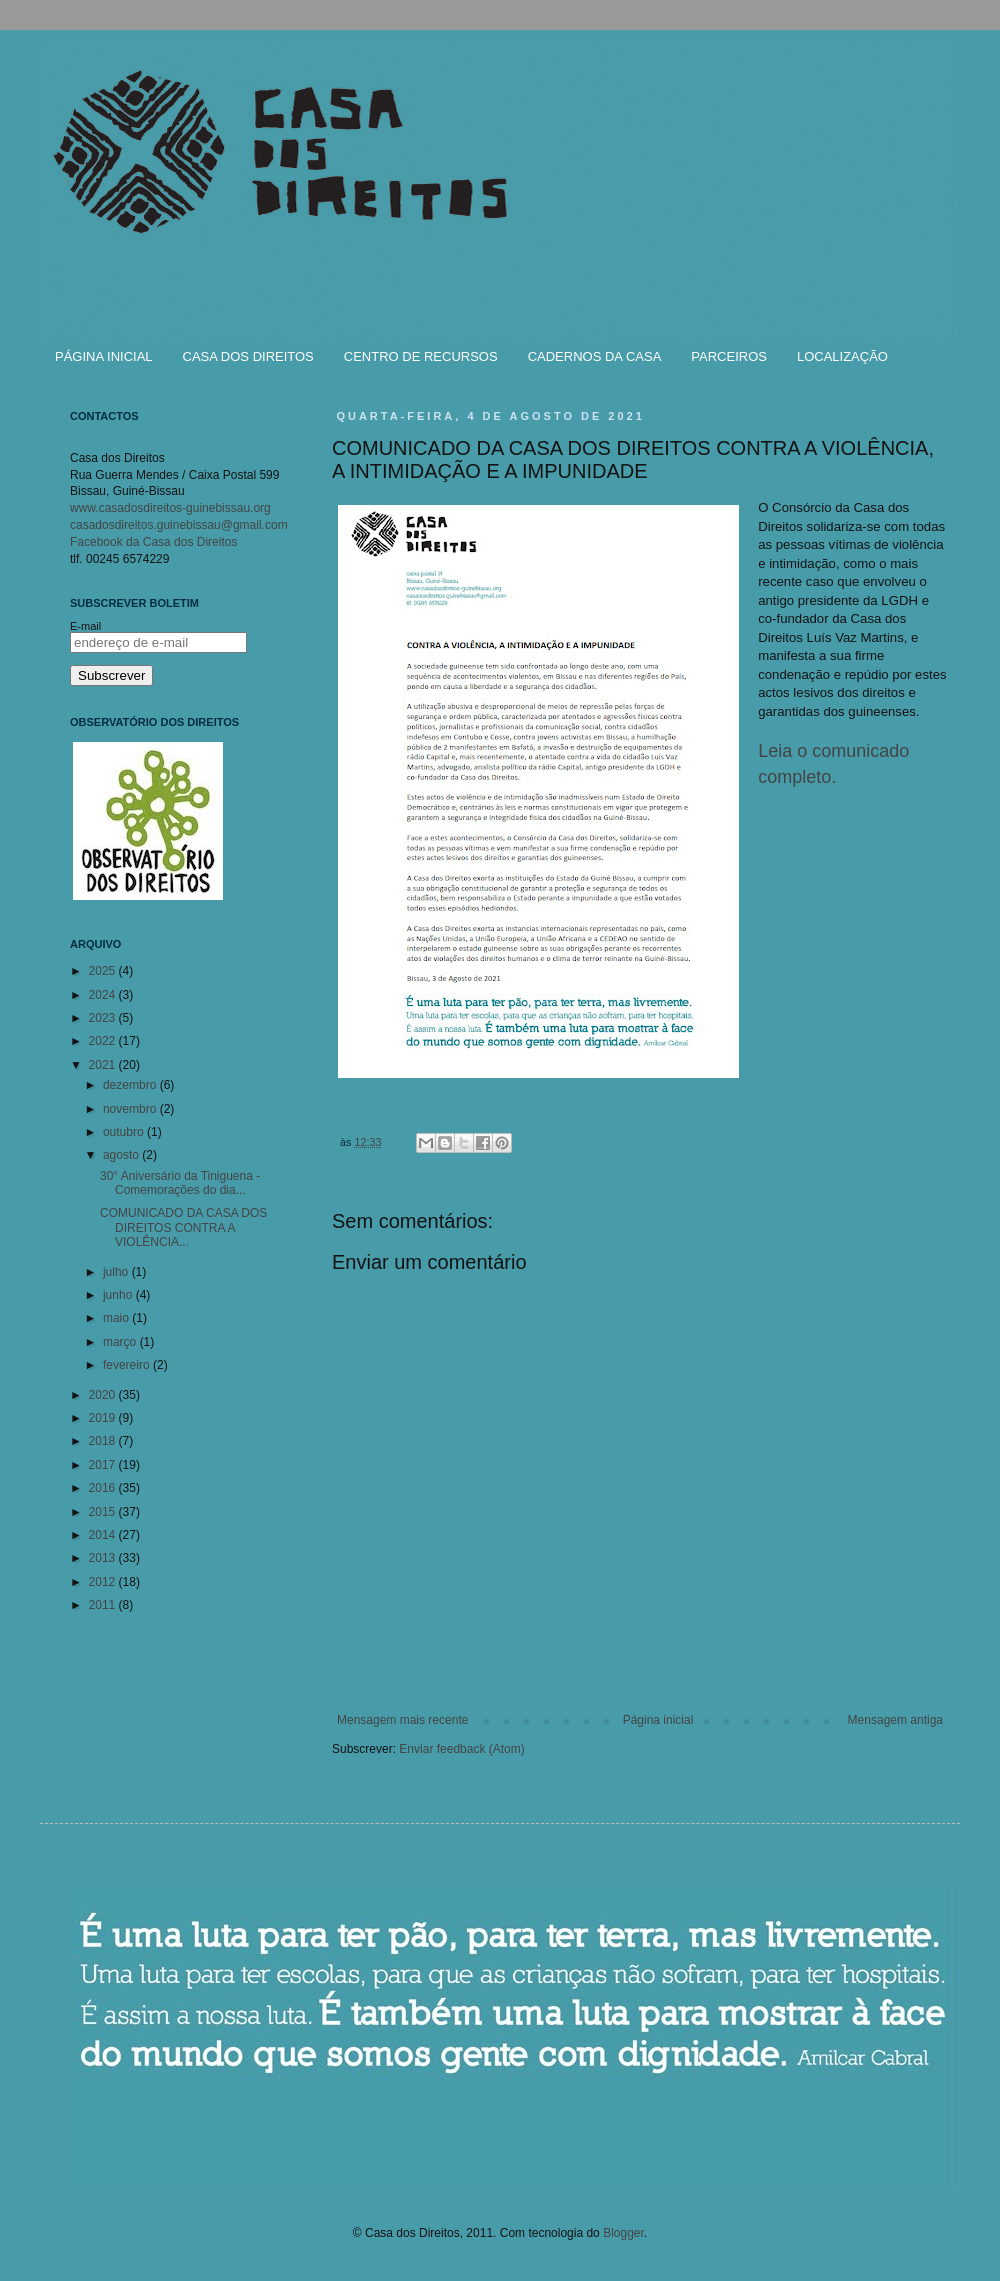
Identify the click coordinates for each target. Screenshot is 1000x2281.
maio (117, 1318)
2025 (104, 971)
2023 (104, 1018)
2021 (104, 1065)
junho (119, 1295)
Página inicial (658, 1720)
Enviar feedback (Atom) (461, 1749)
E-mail (85, 626)
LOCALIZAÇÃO (842, 356)
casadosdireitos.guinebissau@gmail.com (179, 525)
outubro (125, 1132)
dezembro (131, 1085)
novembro (131, 1109)
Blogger (623, 2233)
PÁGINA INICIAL (104, 356)
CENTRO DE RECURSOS (421, 356)
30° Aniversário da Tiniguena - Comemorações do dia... (180, 1183)
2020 (104, 1395)
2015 (104, 1512)
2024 (104, 995)
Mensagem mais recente (402, 1720)
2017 (104, 1465)
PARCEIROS (729, 356)
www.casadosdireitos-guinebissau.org (170, 508)
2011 (104, 1605)
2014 (104, 1535)
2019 (104, 1418)
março (121, 1342)
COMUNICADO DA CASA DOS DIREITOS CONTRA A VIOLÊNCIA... (183, 1227)
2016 (104, 1488)
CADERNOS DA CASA (595, 356)
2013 (104, 1558)
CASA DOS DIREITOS (248, 356)
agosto (122, 1155)
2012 (104, 1582)
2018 (104, 1441)
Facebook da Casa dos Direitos (153, 542)
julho (117, 1272)
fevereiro (128, 1365)
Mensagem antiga (895, 1720)
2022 (104, 1041)
